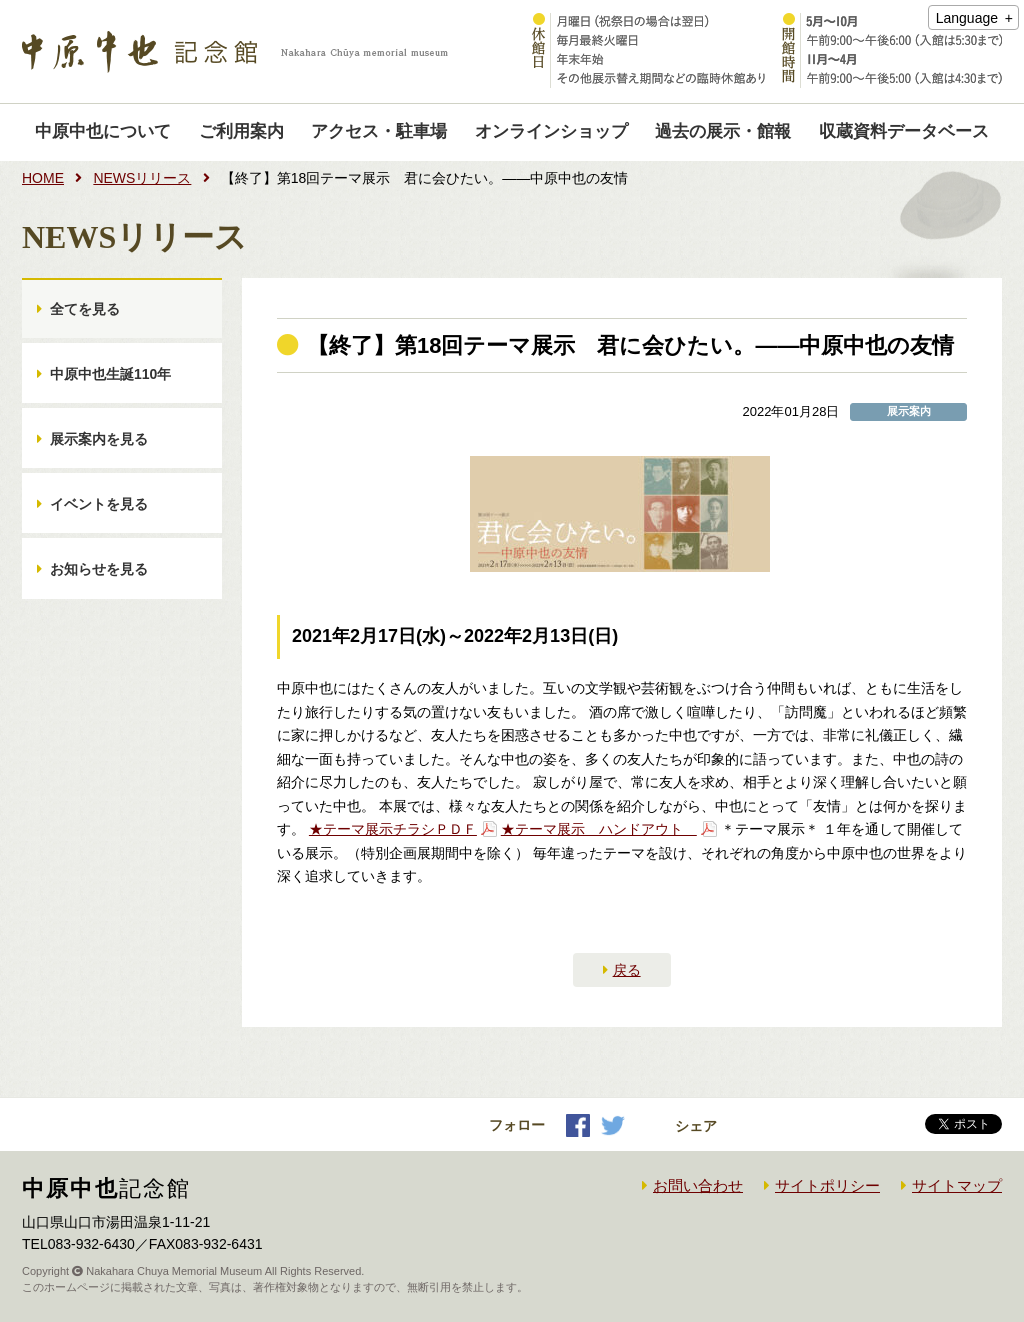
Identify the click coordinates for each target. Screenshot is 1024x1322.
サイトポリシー (827, 1185)
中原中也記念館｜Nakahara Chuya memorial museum (235, 52)
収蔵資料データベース (904, 131)
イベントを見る (99, 504)
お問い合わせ (698, 1185)
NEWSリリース (142, 178)
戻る (627, 970)
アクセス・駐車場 (379, 131)
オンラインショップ (551, 131)
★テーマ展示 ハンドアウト (599, 829)
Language (967, 18)
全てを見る (85, 309)
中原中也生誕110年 (110, 374)
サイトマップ (957, 1185)
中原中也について (103, 131)
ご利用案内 (241, 131)
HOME (43, 178)
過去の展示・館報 (723, 131)
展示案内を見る (99, 439)
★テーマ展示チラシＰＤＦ (393, 829)
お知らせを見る (99, 569)
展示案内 (909, 411)
